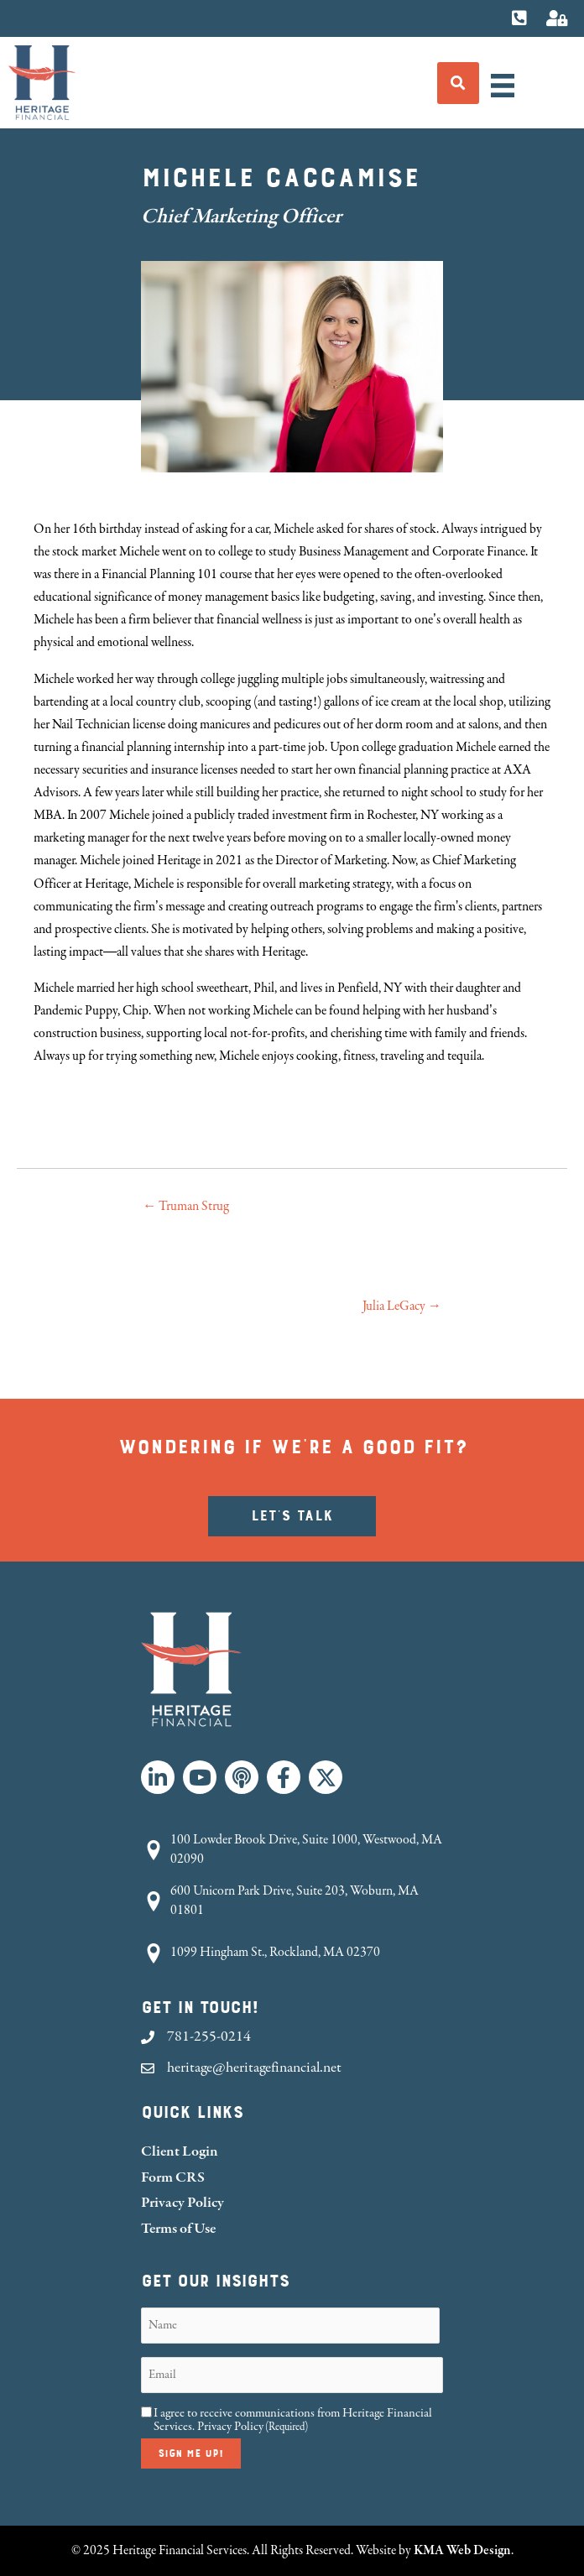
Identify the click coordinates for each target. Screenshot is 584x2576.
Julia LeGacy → (401, 1306)
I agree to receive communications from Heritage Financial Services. (293, 2420)
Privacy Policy (182, 2202)
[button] (158, 1777)
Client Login (179, 2151)
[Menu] (502, 85)
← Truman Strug (186, 1206)
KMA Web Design (462, 2550)
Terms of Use (178, 2228)
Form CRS (173, 2177)
